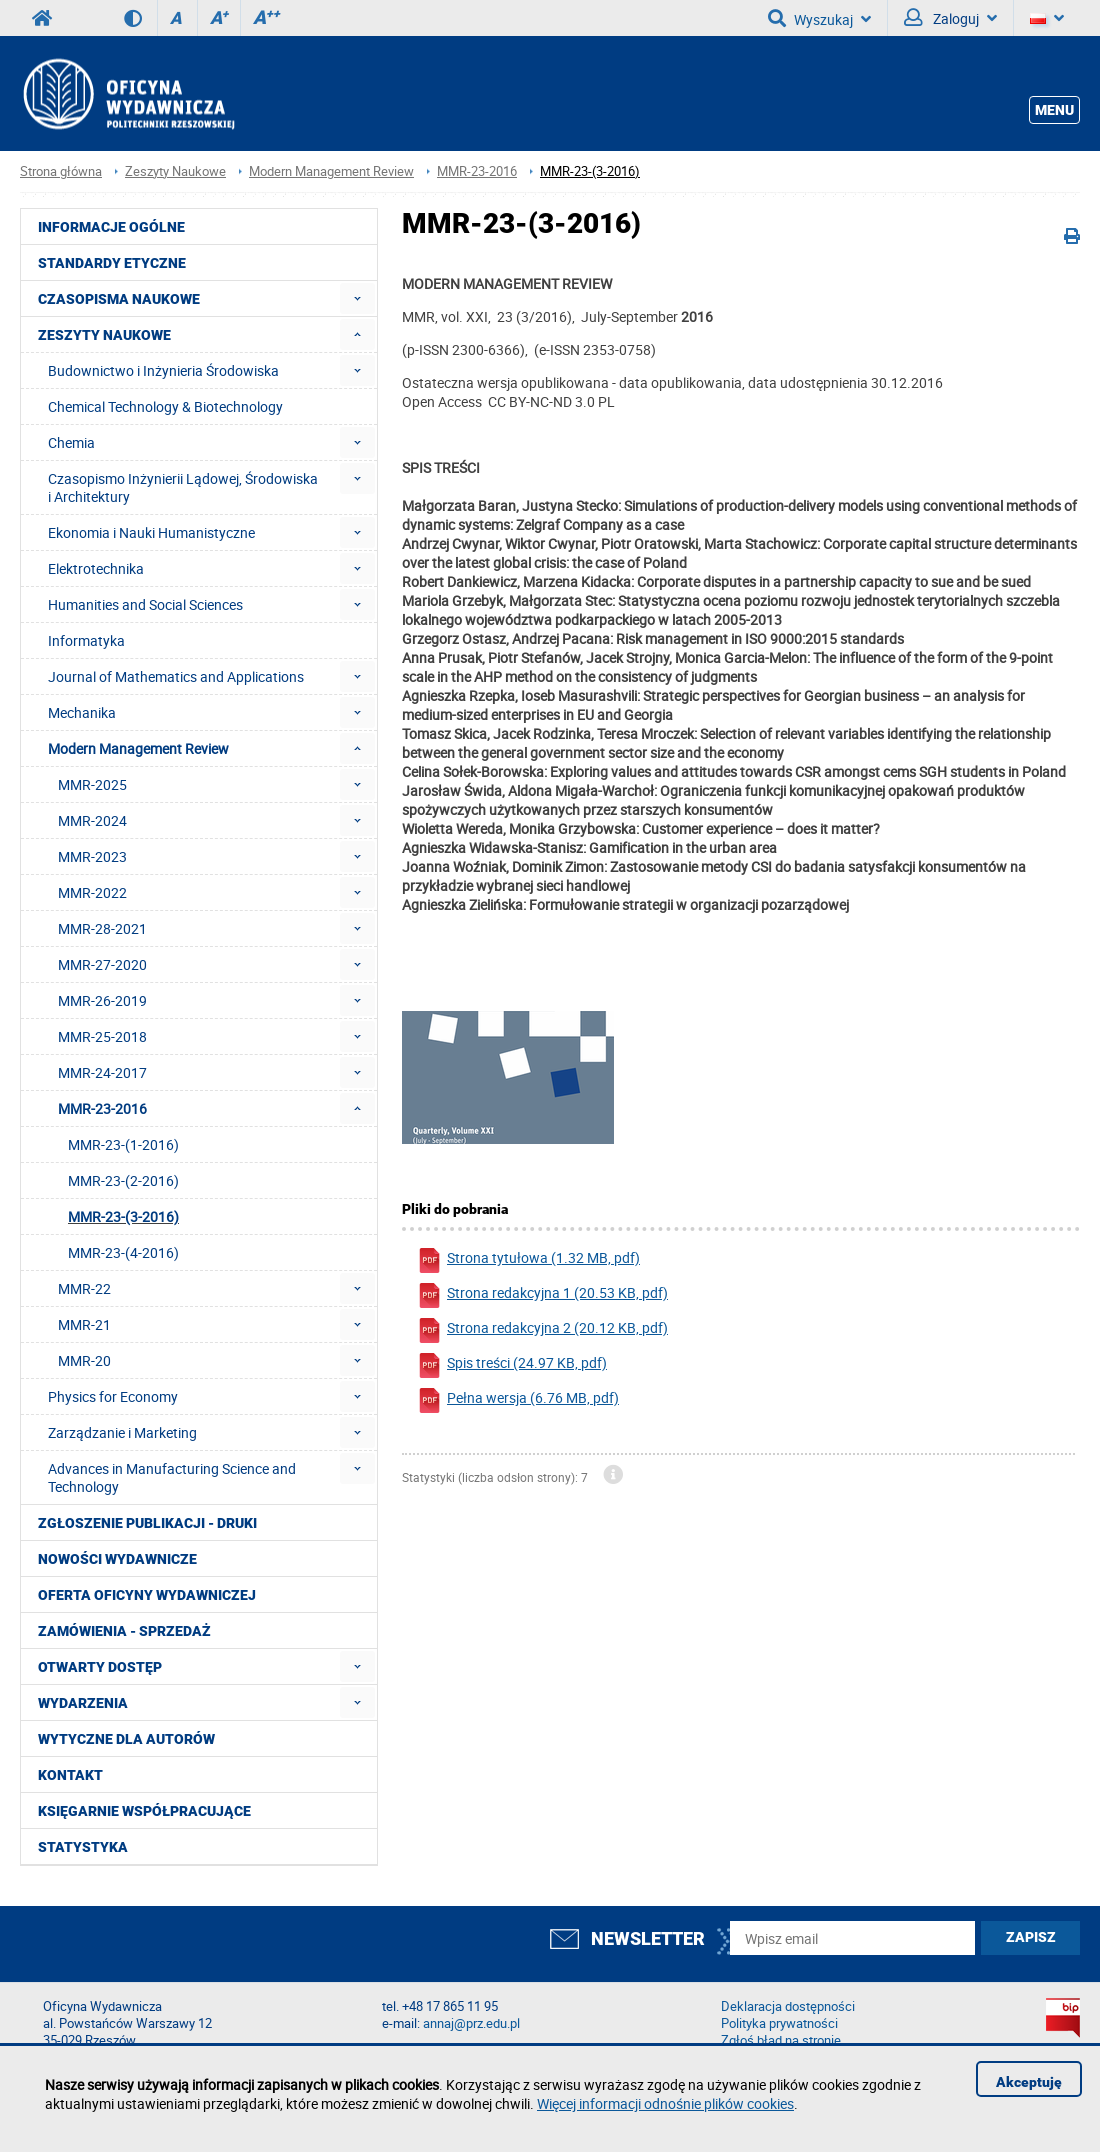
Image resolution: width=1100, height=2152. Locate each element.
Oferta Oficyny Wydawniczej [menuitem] (147, 1595)
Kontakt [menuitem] (70, 1775)
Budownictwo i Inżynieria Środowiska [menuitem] (163, 370)
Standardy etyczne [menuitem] (112, 263)
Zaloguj (950, 18)
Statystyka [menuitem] (83, 1847)
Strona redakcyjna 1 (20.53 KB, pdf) (542, 1295)
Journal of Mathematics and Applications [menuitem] (176, 676)
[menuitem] (357, 298)
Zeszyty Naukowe (175, 171)
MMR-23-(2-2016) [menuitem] (123, 1180)
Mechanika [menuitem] (82, 712)
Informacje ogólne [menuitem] (111, 227)
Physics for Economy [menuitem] (113, 1396)
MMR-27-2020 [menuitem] (102, 964)
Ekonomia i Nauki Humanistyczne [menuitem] (151, 532)
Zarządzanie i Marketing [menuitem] (122, 1432)
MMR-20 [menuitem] (84, 1360)
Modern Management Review (331, 171)
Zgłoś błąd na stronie (781, 2040)
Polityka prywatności (779, 2023)
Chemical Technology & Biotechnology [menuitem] (165, 406)
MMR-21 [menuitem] (84, 1324)
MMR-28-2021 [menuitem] (102, 928)
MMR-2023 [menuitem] (92, 856)
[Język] (1047, 18)
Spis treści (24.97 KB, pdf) (512, 1365)
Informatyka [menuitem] (86, 640)
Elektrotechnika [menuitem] (96, 568)
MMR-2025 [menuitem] (92, 784)
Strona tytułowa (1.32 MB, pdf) (528, 1260)
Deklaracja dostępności (788, 2006)
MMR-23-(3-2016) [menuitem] (123, 1216)
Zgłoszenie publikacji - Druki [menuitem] (147, 1523)
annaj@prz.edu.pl (471, 2023)
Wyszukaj (819, 18)
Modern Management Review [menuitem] (138, 748)
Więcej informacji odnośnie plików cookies (665, 2103)
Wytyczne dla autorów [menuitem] (126, 1739)
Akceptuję (1029, 2082)
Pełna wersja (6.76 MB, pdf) (518, 1400)
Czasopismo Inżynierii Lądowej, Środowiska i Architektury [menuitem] (183, 487)
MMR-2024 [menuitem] (92, 820)
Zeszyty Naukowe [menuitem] (104, 335)
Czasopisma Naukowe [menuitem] (119, 299)
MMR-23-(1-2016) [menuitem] (123, 1144)
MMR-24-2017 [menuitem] (102, 1072)
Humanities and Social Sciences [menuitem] (145, 604)
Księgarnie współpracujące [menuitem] (144, 1811)
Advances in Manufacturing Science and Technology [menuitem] (172, 1477)
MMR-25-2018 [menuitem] (102, 1036)
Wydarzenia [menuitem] (83, 1703)
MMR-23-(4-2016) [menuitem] (123, 1252)
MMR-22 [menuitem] (84, 1288)
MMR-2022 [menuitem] (92, 892)
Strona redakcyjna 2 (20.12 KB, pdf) (542, 1330)
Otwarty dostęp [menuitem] (100, 1667)
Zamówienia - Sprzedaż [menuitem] (124, 1631)
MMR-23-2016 (477, 171)
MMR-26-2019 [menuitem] (102, 1000)
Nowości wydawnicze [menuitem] (117, 1559)
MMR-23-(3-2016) (590, 171)
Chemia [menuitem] (71, 442)
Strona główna (61, 171)
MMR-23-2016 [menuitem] (102, 1108)
